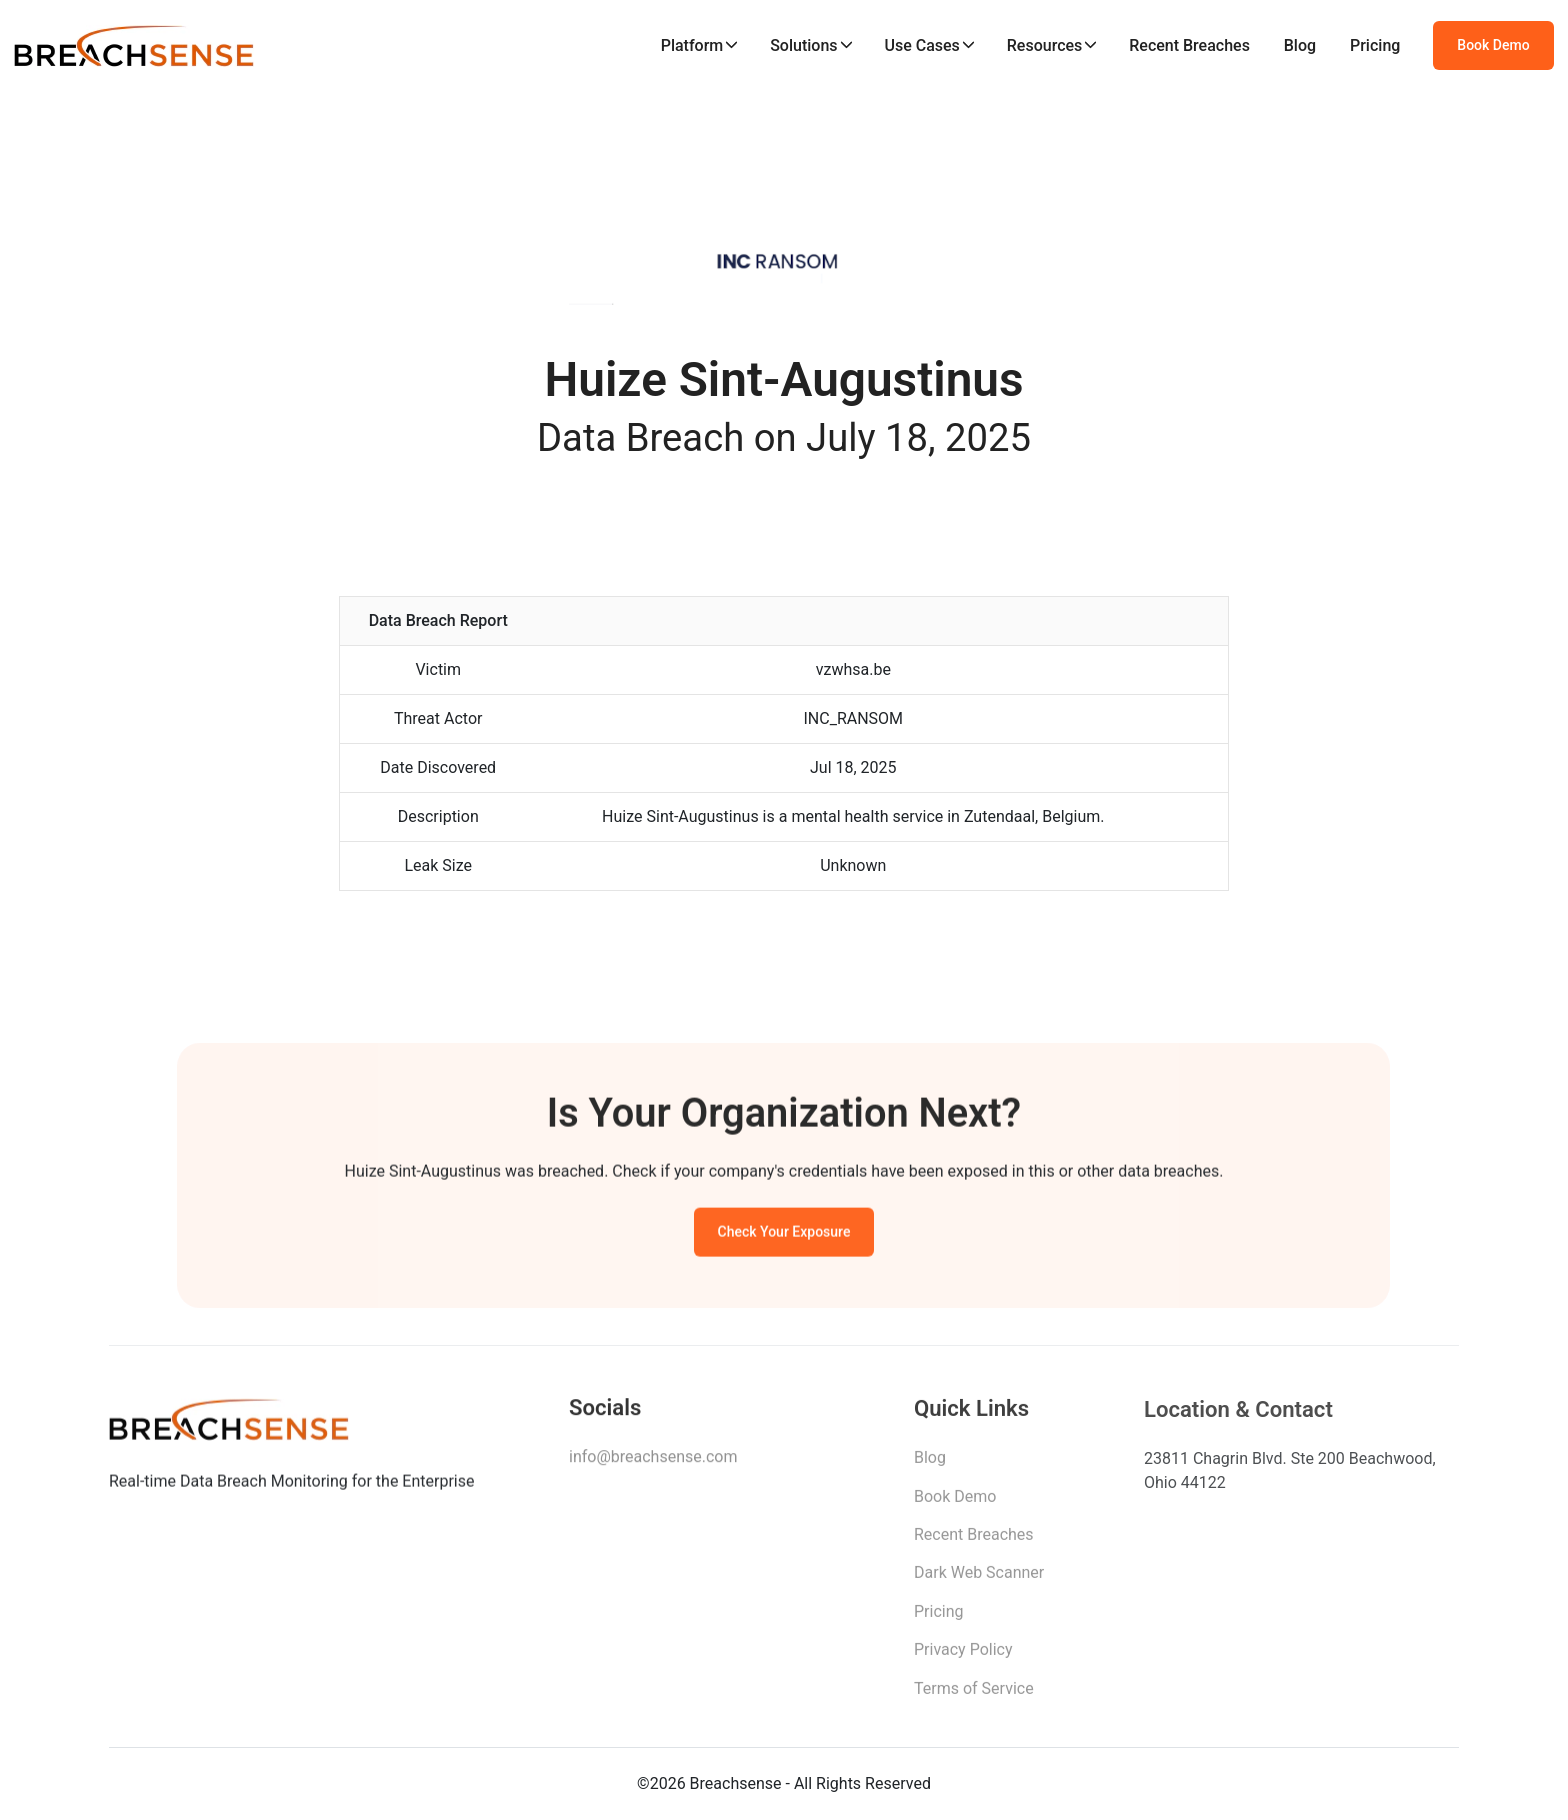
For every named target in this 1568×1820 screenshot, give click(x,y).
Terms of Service (974, 1694)
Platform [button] (692, 45)
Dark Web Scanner (979, 1578)
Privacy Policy (963, 1655)
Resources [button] (1045, 45)
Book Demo (1493, 45)
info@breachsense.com (653, 1461)
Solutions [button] (803, 45)
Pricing (1375, 45)
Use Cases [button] (921, 45)
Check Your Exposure (784, 1235)
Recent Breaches (1189, 45)
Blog (1300, 45)
